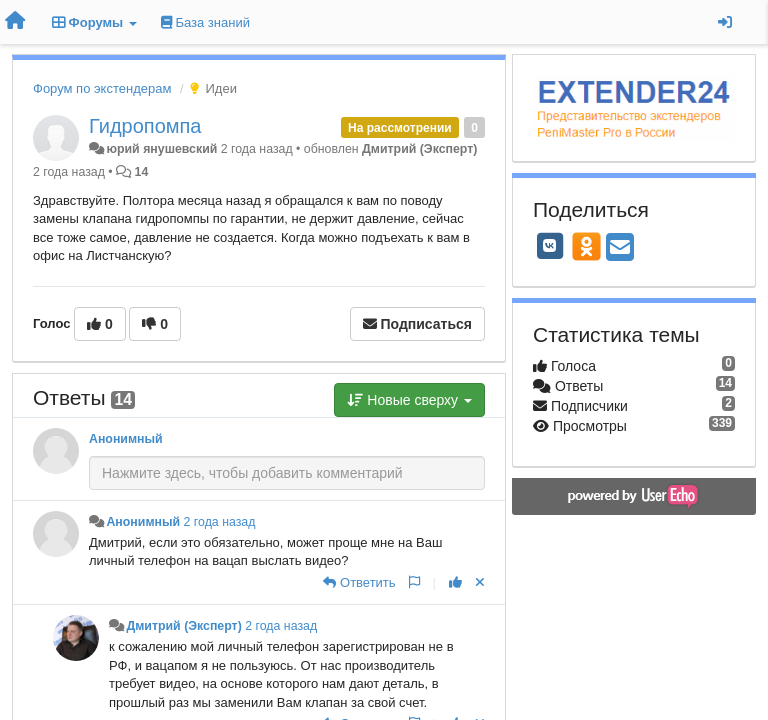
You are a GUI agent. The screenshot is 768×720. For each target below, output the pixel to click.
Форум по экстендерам (102, 88)
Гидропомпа (145, 126)
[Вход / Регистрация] (725, 22)
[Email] (620, 248)
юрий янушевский (161, 149)
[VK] (550, 246)
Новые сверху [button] (409, 400)
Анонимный (126, 439)
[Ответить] (359, 582)
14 (142, 172)
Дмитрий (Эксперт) (419, 149)
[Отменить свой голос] (480, 582)
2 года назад (220, 522)
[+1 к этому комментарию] (455, 582)
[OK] (586, 246)
